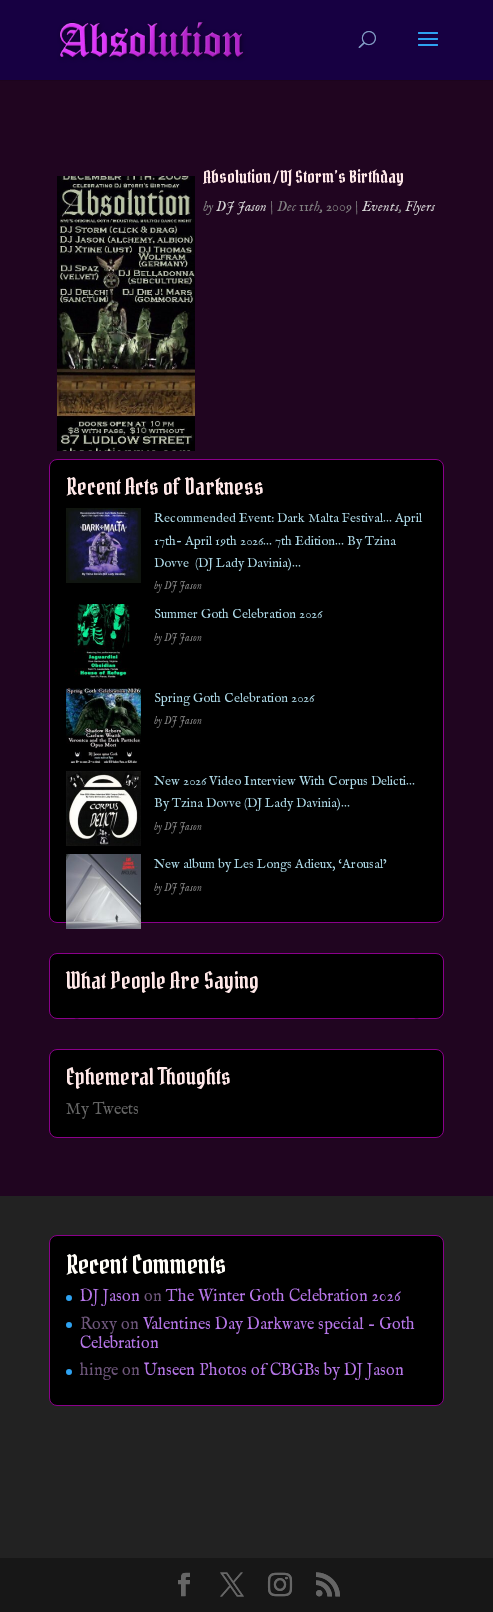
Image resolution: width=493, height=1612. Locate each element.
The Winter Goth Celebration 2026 (283, 1297)
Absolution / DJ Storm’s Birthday (303, 176)
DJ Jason (241, 207)
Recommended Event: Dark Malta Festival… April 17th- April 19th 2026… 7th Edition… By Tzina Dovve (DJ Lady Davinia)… (288, 541)
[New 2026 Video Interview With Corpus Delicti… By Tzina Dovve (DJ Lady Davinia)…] (103, 812)
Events (380, 207)
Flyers (420, 207)
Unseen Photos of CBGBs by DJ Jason (274, 1371)
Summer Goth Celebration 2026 (238, 614)
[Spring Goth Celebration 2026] (103, 729)
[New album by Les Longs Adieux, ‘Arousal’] (103, 895)
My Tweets (102, 1110)
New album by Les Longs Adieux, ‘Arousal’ (270, 864)
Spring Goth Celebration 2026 (234, 698)
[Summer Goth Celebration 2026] (103, 645)
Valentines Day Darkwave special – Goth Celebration (247, 1334)
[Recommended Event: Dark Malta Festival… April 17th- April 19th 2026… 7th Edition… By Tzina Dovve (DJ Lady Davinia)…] (103, 549)
